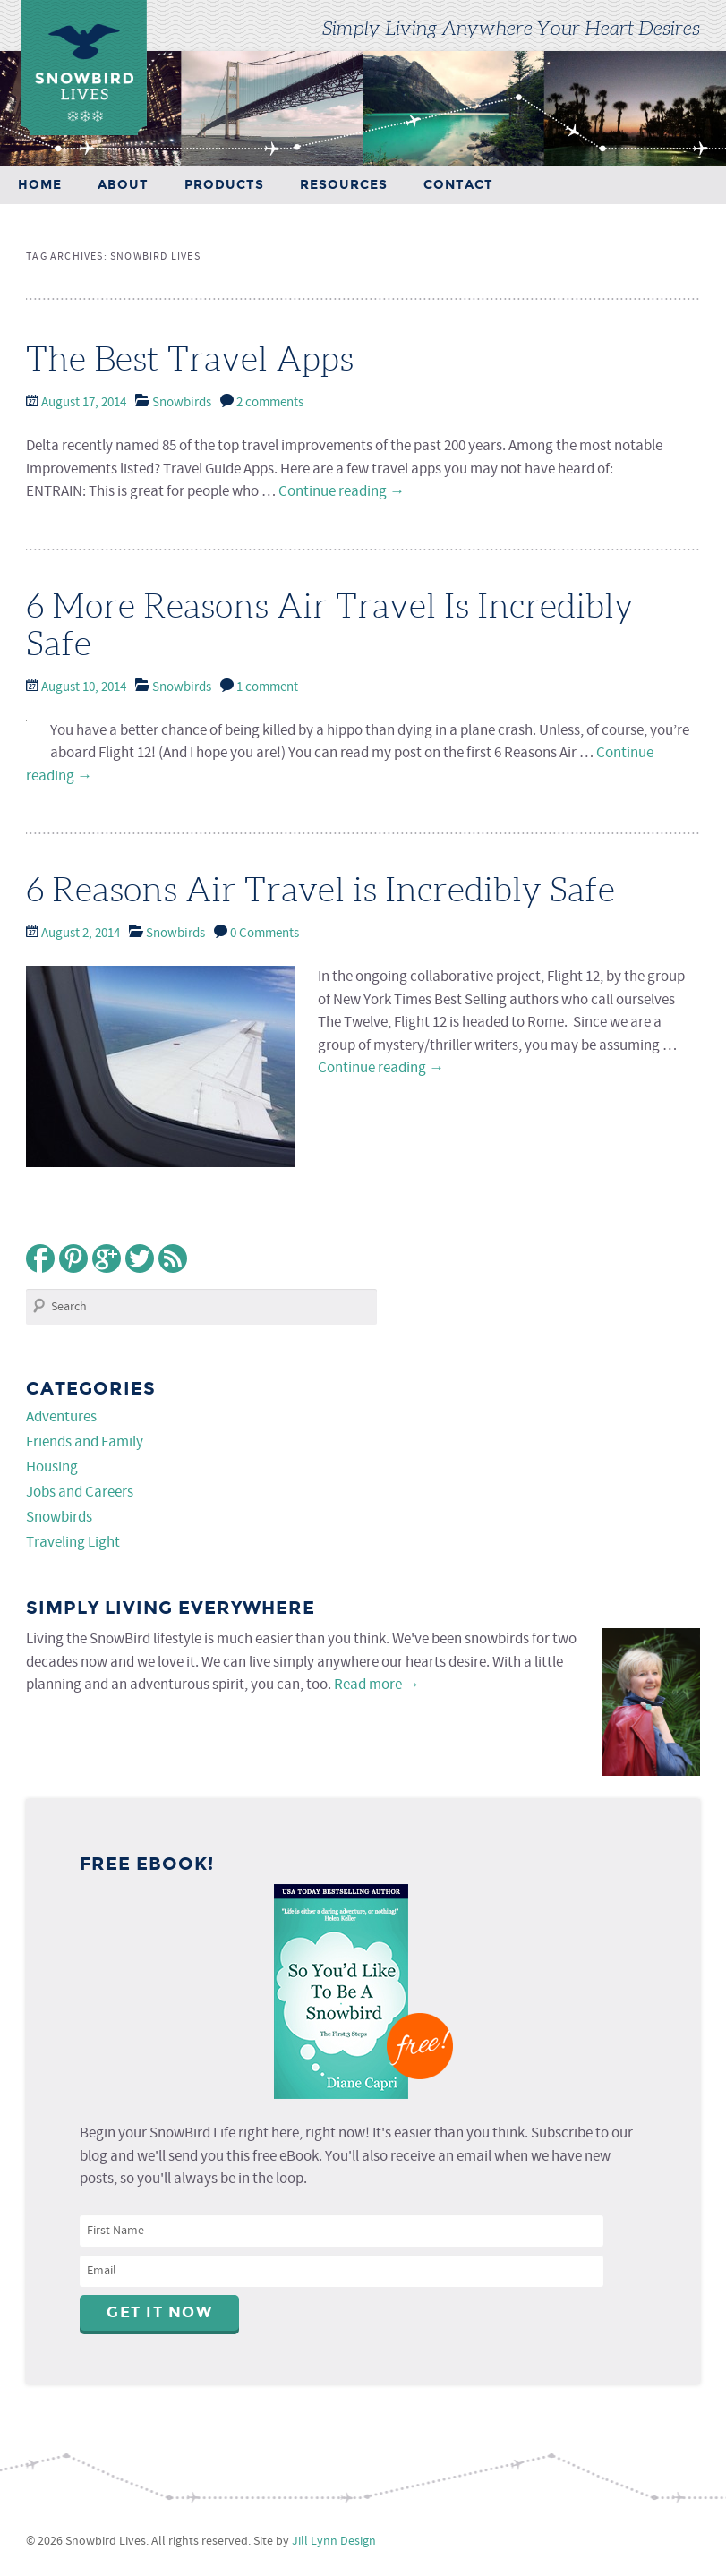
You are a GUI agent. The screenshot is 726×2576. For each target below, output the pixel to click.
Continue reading (341, 492)
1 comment (267, 687)
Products (224, 184)
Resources (344, 184)
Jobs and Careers (79, 1492)
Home (40, 184)
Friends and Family (84, 1442)
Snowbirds (181, 403)
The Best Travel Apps (190, 359)
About (123, 184)
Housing (52, 1467)
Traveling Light (73, 1542)
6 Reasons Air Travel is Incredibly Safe (320, 889)
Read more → (377, 1685)
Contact (458, 184)
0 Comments (264, 934)
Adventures (61, 1417)
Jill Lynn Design (334, 2541)
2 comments (269, 403)
